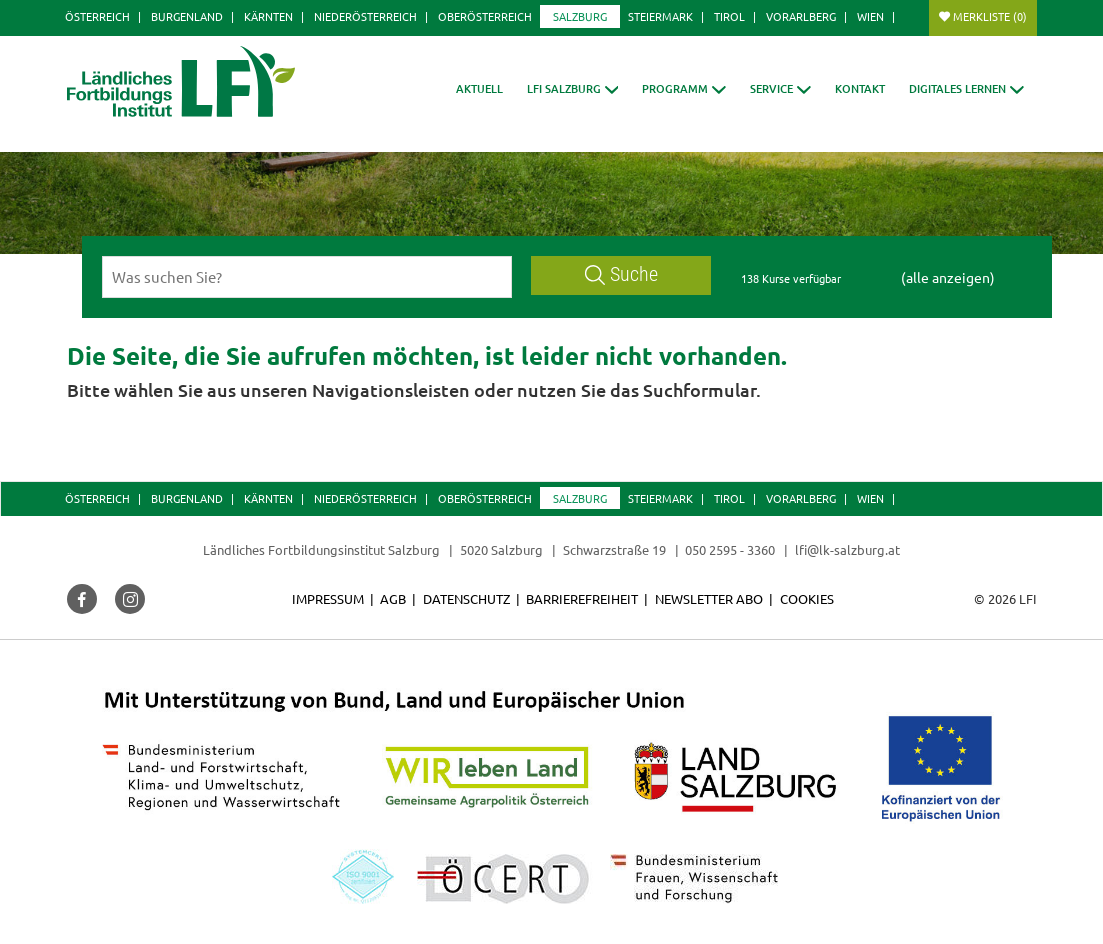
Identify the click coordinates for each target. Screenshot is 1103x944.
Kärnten (268, 16)
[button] (573, 88)
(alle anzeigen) (948, 277)
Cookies (807, 598)
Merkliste (990, 16)
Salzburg (580, 16)
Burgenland (187, 16)
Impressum (328, 598)
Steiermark (660, 16)
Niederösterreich (365, 16)
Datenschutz (466, 598)
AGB (393, 598)
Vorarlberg (801, 16)
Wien (870, 16)
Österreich (97, 16)
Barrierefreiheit (582, 598)
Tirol (729, 16)
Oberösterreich (485, 16)
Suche (622, 274)
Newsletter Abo (709, 598)
